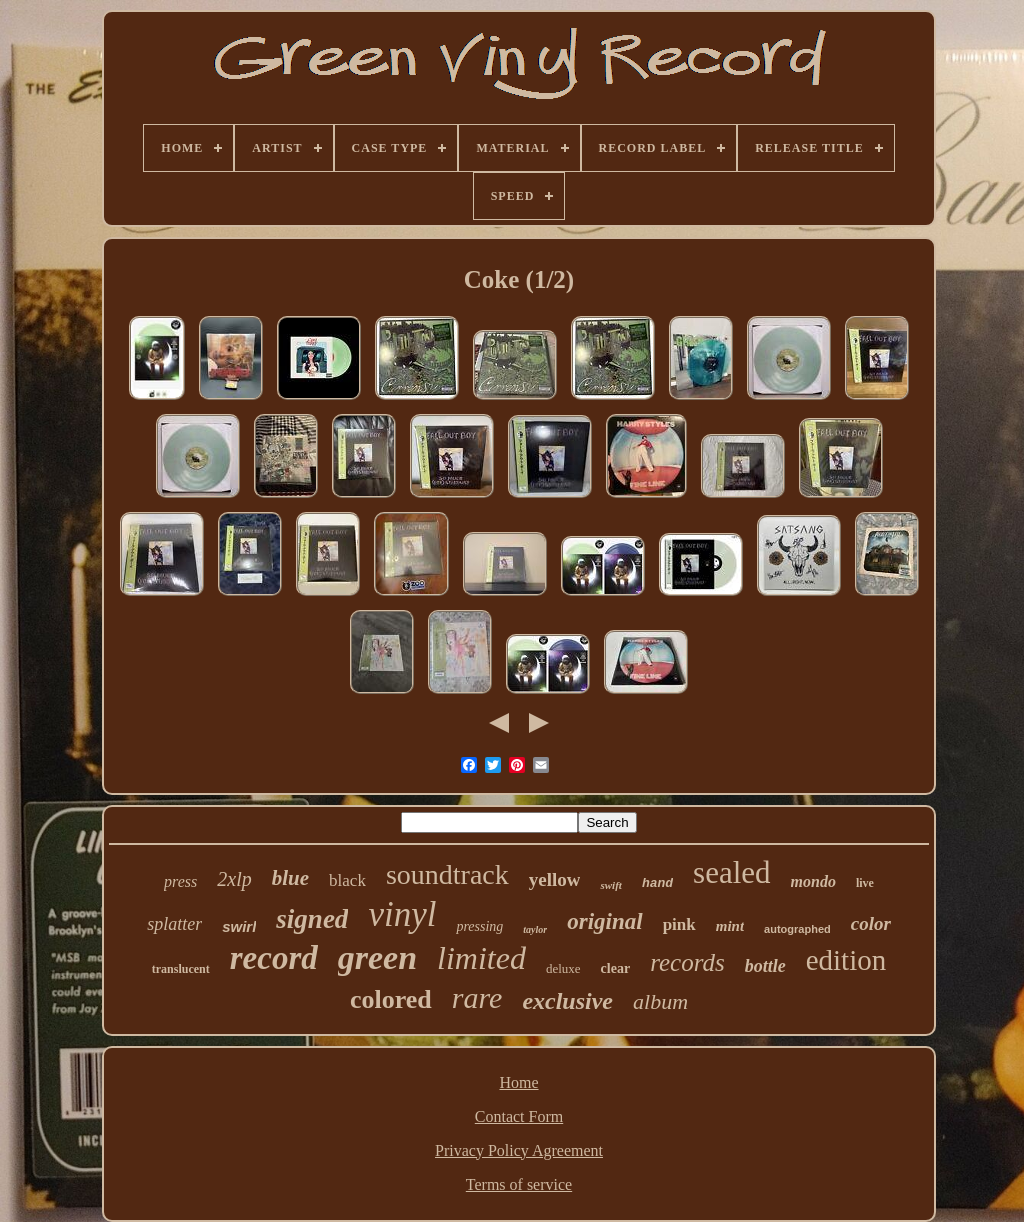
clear (616, 968)
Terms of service (519, 1184)
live (865, 883)
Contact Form (519, 1116)
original (604, 921)
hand (657, 883)
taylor (535, 929)
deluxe (563, 968)
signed (312, 919)
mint (730, 926)
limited (481, 958)
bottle (765, 966)
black (347, 880)
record (274, 958)
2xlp (234, 879)
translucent (181, 969)
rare (477, 997)
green (377, 957)
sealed (731, 872)
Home (518, 1082)
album (660, 1001)
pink (679, 924)
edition (846, 960)
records (687, 962)
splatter (174, 924)
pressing (479, 926)
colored (391, 999)
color (871, 923)
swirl (239, 926)
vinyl (402, 914)
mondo (813, 881)
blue (290, 878)
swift (610, 885)
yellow (555, 879)
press (180, 881)
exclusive (567, 1001)
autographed (797, 929)
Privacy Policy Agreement (519, 1150)
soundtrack (447, 874)
